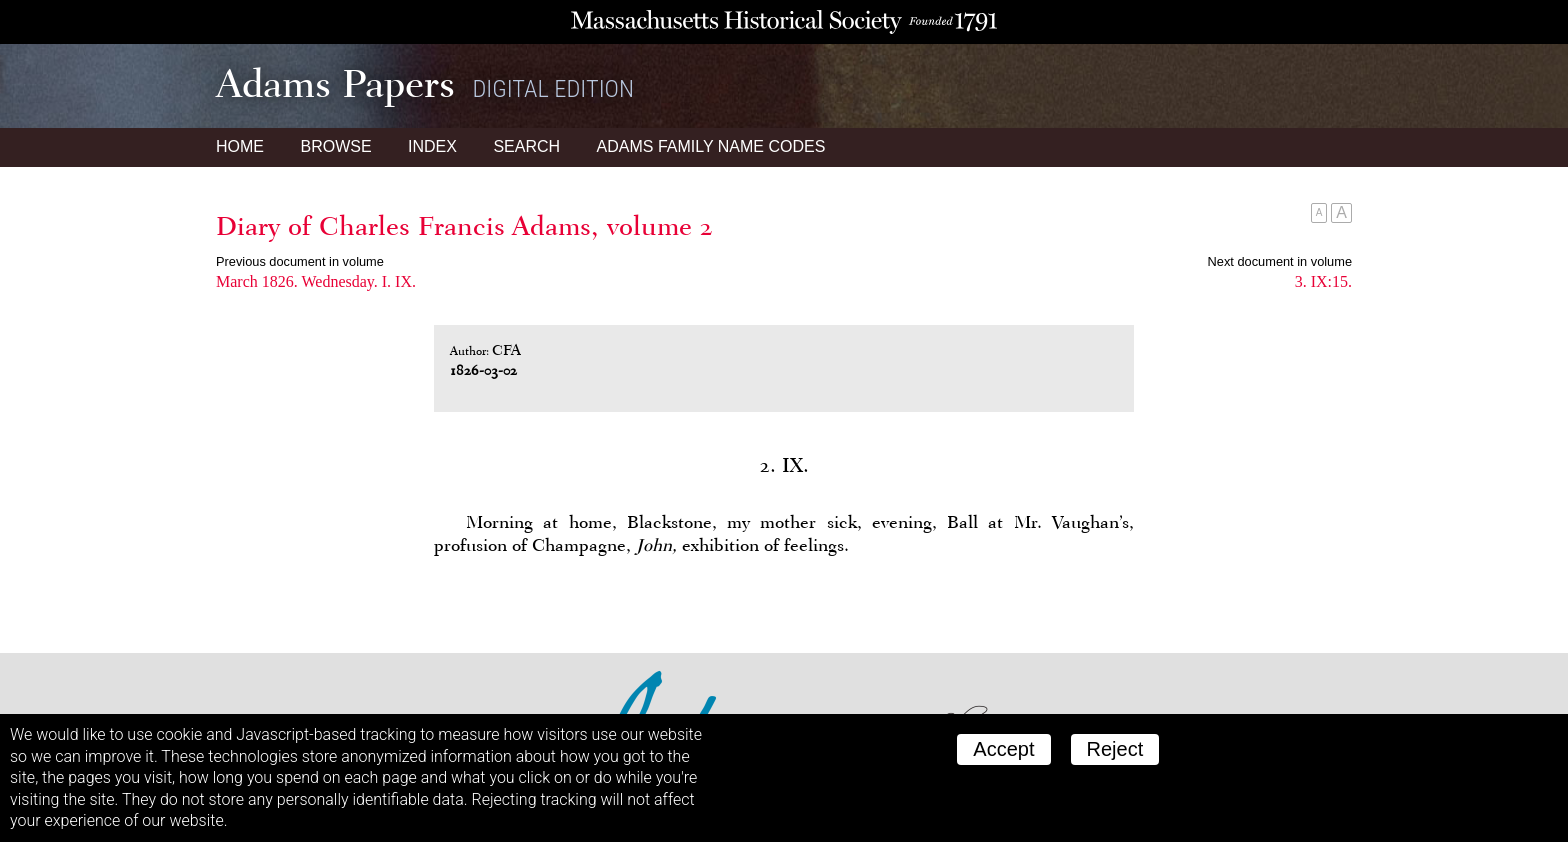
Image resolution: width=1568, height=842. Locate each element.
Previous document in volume (300, 261)
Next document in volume (1280, 261)
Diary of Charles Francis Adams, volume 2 (464, 226)
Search (526, 146)
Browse (335, 146)
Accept (1003, 749)
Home (240, 146)
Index (432, 146)
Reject (1115, 749)
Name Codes (711, 146)
